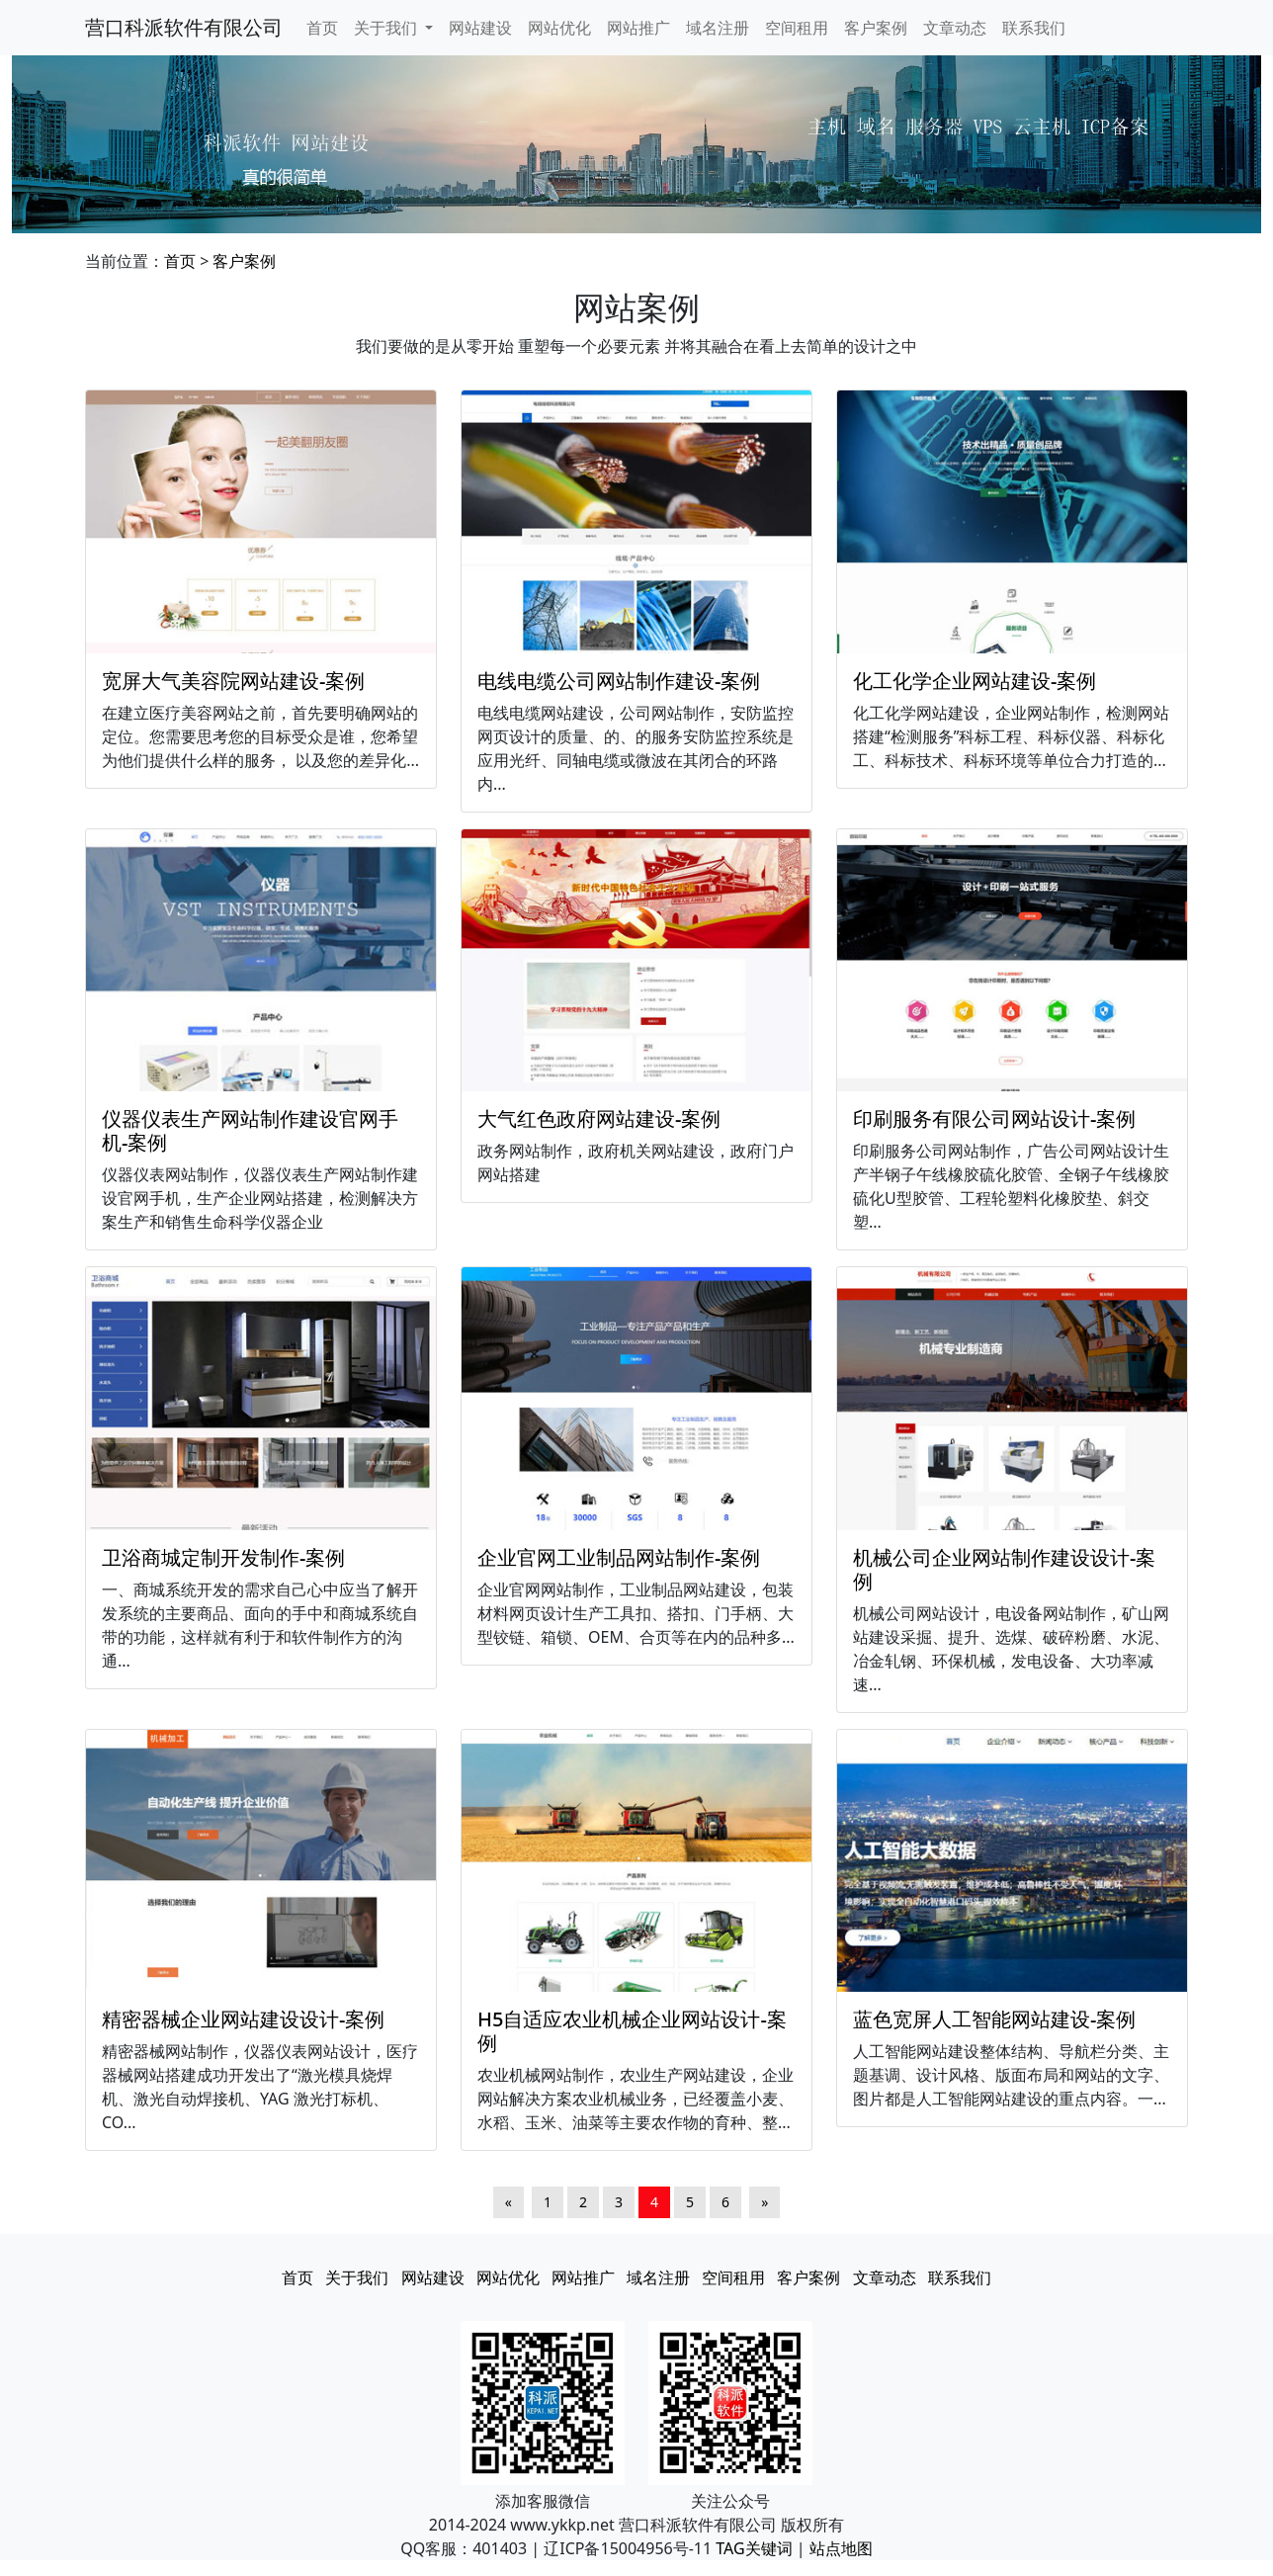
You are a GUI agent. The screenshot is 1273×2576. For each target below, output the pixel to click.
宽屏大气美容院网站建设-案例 (233, 680)
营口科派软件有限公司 (184, 27)
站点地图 (841, 2548)
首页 (322, 28)
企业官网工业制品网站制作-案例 (618, 1557)
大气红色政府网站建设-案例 (599, 1118)
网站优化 (559, 28)
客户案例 (875, 28)
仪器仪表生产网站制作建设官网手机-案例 (250, 1130)
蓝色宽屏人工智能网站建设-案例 (994, 2019)
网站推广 (638, 28)
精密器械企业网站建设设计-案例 (243, 2019)
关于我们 (356, 2277)
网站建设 (480, 28)
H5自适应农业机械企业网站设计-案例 (632, 2031)
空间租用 (796, 28)
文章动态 (954, 28)
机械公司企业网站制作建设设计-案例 (1004, 1569)
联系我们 (1033, 28)
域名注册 (717, 28)
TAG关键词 (754, 2548)
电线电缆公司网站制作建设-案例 (618, 680)
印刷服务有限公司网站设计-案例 (994, 1118)
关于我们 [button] (387, 28)
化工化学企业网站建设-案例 (974, 680)
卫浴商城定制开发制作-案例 (223, 1557)
